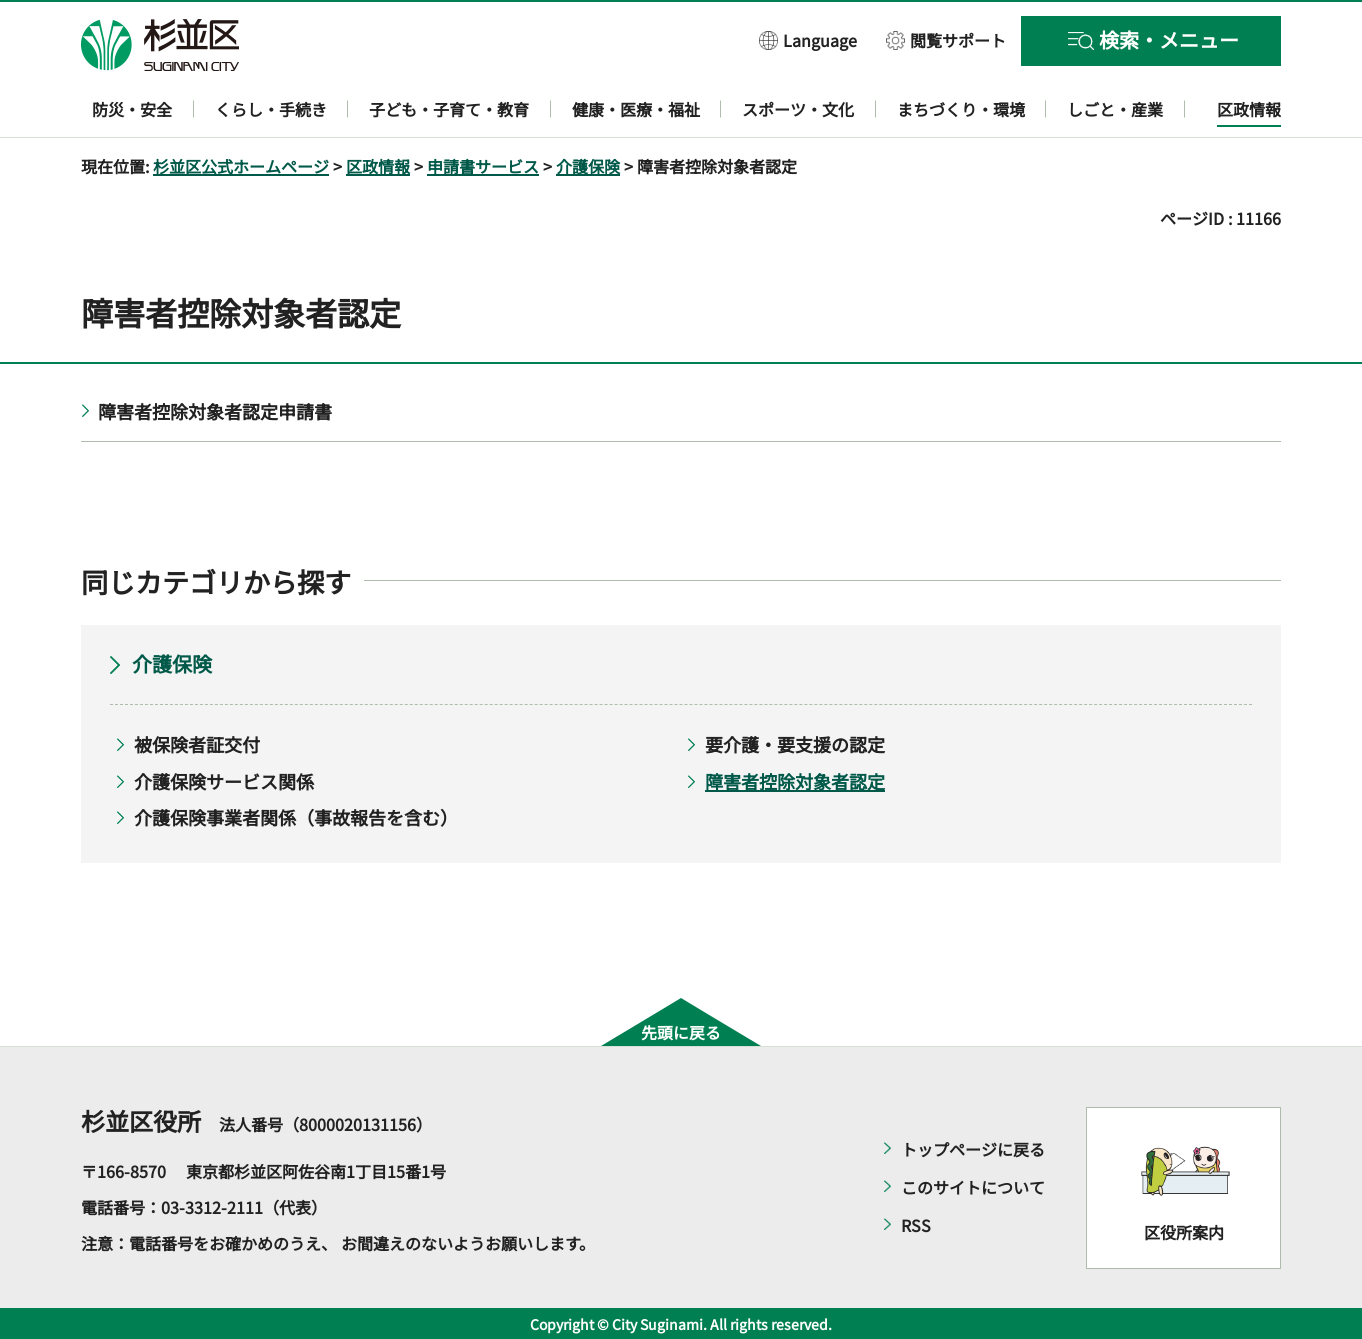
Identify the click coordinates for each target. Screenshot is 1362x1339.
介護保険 (588, 166)
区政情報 (378, 166)
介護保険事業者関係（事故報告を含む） (296, 817)
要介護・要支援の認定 (795, 744)
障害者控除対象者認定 (795, 781)
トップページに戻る (973, 1149)
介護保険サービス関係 (224, 781)
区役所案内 (1184, 1232)
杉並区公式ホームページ (241, 166)
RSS (916, 1225)
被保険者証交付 (197, 744)
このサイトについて (973, 1187)
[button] (808, 39)
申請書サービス (483, 166)
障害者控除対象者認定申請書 (215, 411)
